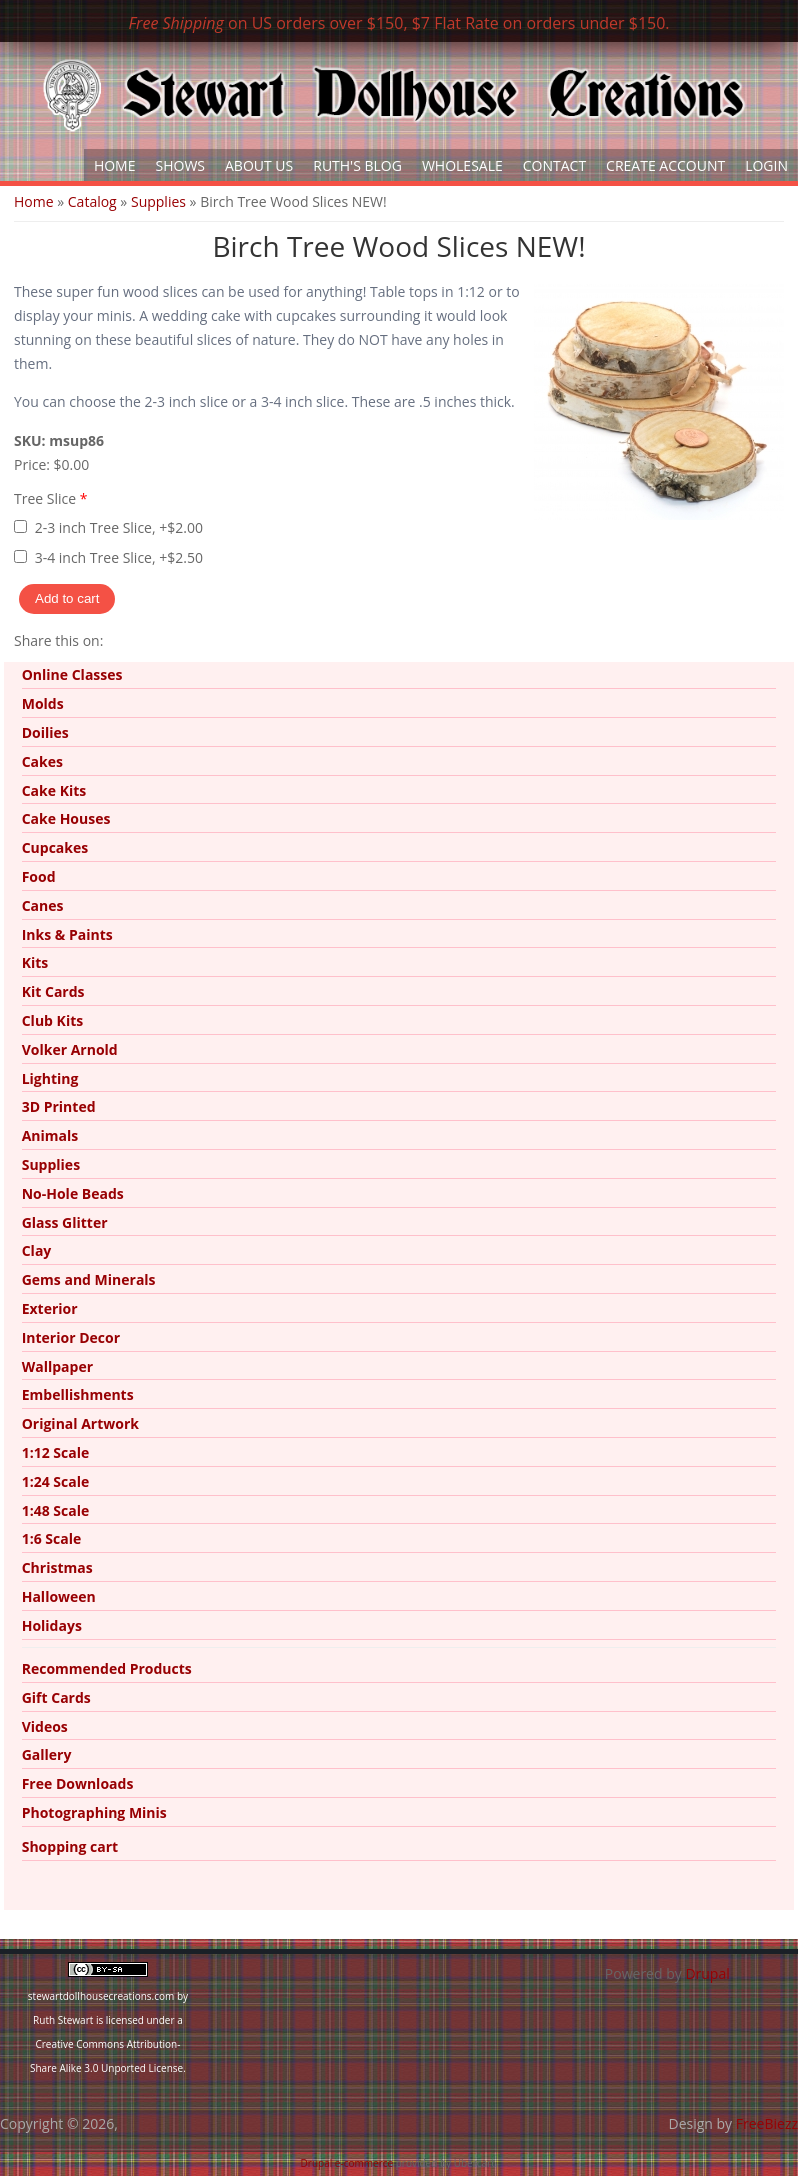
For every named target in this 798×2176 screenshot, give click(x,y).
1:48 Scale (56, 1510)
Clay (37, 1250)
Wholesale (462, 165)
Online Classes (72, 674)
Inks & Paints (67, 934)
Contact (554, 165)
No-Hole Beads (73, 1193)
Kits (35, 962)
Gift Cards (56, 1697)
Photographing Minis (94, 1812)
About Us (259, 165)
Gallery (47, 1754)
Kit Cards (53, 991)
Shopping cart (70, 1846)
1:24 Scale (56, 1481)
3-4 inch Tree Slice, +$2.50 (119, 557)
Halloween (59, 1596)
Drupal (707, 1973)
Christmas (57, 1567)
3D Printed (59, 1106)
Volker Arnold (70, 1049)
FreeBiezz (767, 2123)
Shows (181, 165)
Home (115, 165)
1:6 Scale (52, 1538)
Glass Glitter (65, 1222)
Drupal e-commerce (347, 2163)
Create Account (665, 165)
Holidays (52, 1625)
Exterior (50, 1308)
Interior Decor (71, 1337)
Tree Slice (50, 498)
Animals (50, 1135)
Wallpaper (57, 1366)
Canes (43, 905)
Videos (45, 1726)
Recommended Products (107, 1668)
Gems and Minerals (89, 1279)
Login (766, 165)
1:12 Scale (56, 1452)
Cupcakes (55, 847)
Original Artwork (80, 1423)
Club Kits (53, 1020)
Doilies (45, 732)
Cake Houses (66, 818)
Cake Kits (54, 790)
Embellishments (78, 1394)
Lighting (50, 1078)
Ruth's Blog (357, 165)
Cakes (42, 761)
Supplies (158, 201)
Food (39, 876)
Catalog (92, 201)
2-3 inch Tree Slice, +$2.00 (119, 527)
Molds (43, 703)
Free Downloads (78, 1783)
